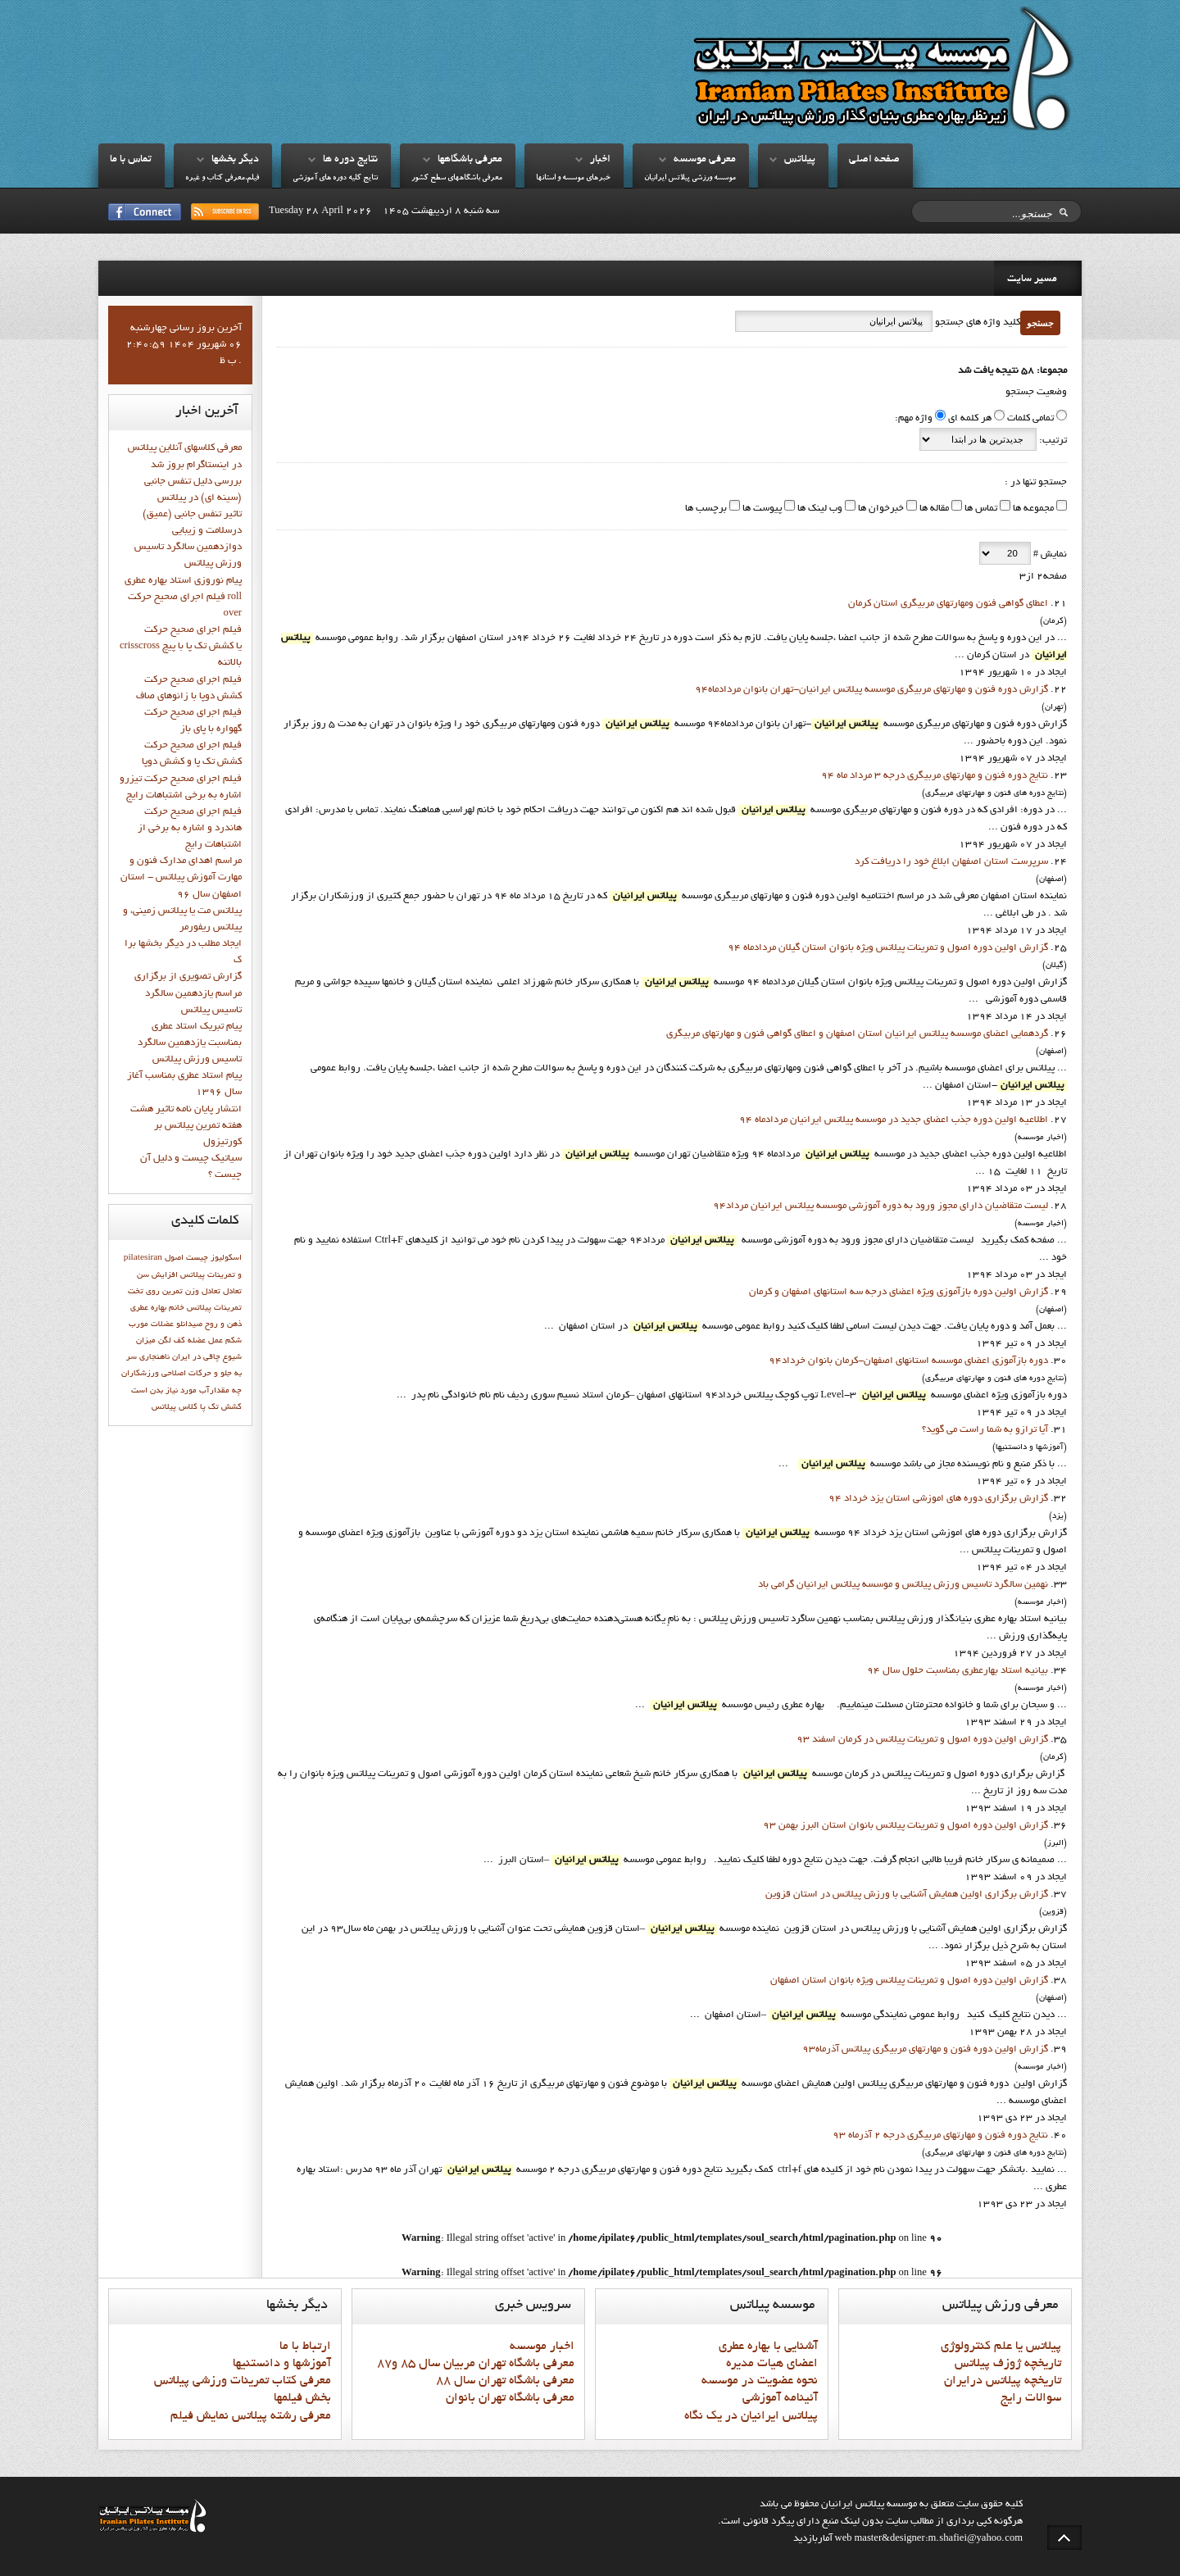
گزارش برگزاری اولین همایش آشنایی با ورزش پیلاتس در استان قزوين (906, 1895)
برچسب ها (706, 509)
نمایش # (1049, 555)
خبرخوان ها (880, 509)
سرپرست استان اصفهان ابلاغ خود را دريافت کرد (951, 862)
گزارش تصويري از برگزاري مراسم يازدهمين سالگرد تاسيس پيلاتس (188, 993)
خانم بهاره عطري (157, 1308)
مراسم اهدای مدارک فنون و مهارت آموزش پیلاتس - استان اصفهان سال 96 (181, 877)
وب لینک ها (818, 509)
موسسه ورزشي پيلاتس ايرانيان (690, 178)
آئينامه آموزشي (780, 2398)
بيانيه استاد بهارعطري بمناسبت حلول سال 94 (957, 1671)
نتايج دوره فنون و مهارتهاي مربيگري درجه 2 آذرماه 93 (940, 2136)
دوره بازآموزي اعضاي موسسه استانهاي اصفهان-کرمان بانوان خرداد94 (908, 1361)
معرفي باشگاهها (470, 160)
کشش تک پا (221, 1407)
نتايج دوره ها (350, 160)
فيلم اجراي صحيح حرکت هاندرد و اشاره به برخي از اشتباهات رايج (190, 828)
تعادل (232, 1292)
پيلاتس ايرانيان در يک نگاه (751, 2416)
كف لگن (171, 1341)
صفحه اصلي (874, 160)
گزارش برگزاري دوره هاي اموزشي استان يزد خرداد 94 (938, 1499)
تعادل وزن (202, 1292)
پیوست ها (761, 509)
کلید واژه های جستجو (976, 323)
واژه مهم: (914, 419)
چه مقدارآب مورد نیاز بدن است (186, 1391)
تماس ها (979, 509)
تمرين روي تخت (155, 1292)
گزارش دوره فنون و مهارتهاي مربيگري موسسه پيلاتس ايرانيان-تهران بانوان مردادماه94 (871, 690)
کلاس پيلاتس (174, 1407)
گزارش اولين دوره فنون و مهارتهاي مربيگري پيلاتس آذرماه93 (925, 2050)
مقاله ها (933, 509)
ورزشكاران (140, 1374)
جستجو (1040, 323)
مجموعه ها (1032, 509)
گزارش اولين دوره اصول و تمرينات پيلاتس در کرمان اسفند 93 (922, 1740)
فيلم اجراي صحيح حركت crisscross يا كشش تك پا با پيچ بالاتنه (181, 646)
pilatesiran (143, 1258)
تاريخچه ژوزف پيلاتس (1008, 2363)
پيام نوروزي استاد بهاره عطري (183, 581)
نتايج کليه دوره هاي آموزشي (335, 178)
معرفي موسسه (705, 160)
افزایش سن (157, 1275)
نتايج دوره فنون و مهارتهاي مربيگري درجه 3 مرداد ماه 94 (934, 776)
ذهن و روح (223, 1324)
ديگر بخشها (235, 160)
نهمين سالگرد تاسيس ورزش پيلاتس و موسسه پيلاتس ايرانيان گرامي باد (903, 1585)
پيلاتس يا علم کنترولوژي (1001, 2346)
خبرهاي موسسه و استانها (573, 178)
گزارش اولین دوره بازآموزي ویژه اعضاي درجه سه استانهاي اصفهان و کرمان (898, 1292)
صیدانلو (189, 1324)
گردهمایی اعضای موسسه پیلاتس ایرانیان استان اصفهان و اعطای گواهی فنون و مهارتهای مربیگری (857, 1034)
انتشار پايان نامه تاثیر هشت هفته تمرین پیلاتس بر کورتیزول (186, 1126)
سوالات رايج (1031, 2398)
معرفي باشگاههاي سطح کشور (456, 178)
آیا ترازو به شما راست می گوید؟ (985, 1430)
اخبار (600, 160)
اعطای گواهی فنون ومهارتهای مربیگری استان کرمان (948, 604)
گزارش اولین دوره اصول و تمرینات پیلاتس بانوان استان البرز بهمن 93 (905, 1826)
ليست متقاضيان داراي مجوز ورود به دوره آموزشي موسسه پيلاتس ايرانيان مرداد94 (880, 1206)
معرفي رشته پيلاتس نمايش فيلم (250, 2416)
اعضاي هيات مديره (772, 2363)
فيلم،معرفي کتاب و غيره (222, 178)
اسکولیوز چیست (214, 1258)
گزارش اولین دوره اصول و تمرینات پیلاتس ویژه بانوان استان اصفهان (909, 1981)
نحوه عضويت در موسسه (759, 2380)
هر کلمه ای (970, 419)
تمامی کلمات (1030, 419)
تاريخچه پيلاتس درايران (1002, 2380)
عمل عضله (205, 1341)
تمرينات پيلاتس (214, 1308)
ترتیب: (1052, 441)
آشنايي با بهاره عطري (768, 2346)
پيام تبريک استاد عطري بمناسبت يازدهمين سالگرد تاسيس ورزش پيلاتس (190, 1043)
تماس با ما (131, 160)
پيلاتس (799, 160)
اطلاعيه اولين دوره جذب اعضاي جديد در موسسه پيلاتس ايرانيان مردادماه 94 (893, 1120)
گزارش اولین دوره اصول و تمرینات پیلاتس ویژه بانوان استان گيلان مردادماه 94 (888, 948)
